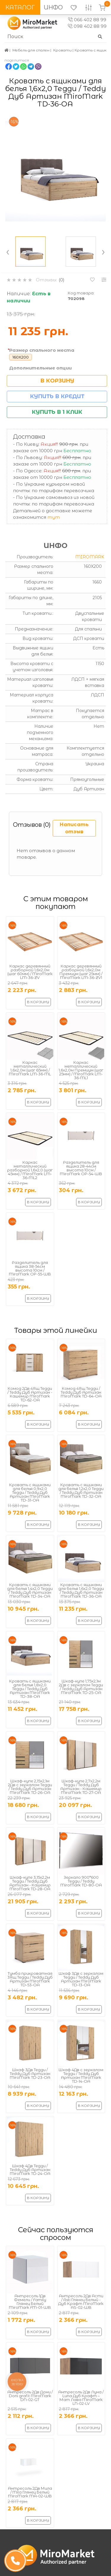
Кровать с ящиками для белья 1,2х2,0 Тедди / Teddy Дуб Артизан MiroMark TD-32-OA (81, 1490)
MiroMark (89, 557)
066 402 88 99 (87, 19)
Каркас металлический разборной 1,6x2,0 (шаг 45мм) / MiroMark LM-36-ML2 (30, 1170)
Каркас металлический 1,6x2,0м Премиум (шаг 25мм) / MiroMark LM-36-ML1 (81, 1070)
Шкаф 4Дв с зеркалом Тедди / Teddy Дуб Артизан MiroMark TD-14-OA (81, 2075)
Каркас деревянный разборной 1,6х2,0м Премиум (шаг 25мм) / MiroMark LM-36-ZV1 (80, 972)
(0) (62, 280)
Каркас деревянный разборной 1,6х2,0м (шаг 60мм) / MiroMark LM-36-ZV (30, 972)
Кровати (62, 50)
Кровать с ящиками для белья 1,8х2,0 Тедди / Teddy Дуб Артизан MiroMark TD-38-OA (30, 1689)
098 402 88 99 (87, 26)
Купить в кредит (57, 396)
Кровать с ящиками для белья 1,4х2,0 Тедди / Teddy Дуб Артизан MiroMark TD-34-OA (30, 1590)
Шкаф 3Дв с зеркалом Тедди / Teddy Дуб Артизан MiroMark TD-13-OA (81, 1979)
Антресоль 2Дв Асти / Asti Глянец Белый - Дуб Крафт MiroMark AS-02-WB (81, 2301)
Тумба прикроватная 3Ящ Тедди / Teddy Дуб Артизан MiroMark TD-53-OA (30, 1979)
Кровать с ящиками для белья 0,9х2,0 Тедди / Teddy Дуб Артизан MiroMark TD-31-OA (30, 1492)
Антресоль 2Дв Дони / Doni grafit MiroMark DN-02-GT (30, 2395)
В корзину (57, 380)
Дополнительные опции (40, 368)
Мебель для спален (30, 50)
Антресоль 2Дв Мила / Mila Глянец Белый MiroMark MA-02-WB (30, 2492)
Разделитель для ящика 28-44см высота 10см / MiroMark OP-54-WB (81, 1168)
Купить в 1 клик (57, 412)
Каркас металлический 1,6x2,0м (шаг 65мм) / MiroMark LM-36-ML (30, 1068)
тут (53, 517)
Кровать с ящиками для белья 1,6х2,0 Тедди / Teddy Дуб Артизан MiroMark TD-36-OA (81, 1590)
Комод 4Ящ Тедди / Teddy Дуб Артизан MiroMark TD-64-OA (81, 1392)
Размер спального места (41, 350)
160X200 (20, 357)
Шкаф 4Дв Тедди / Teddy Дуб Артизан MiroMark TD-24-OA (30, 2169)
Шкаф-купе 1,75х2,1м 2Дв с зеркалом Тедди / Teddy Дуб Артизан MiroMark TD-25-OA (81, 1687)
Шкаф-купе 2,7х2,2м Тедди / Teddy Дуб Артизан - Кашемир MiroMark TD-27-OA (81, 1787)
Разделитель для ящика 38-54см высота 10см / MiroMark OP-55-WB (30, 1268)
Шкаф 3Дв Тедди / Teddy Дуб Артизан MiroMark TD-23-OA (30, 2073)
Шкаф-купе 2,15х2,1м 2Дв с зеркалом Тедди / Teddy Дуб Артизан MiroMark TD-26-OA (30, 1787)
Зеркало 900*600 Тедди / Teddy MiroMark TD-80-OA (81, 1881)
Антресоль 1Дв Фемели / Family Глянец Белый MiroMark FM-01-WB (30, 2301)
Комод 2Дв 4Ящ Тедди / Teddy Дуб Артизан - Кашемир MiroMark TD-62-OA (29, 1394)
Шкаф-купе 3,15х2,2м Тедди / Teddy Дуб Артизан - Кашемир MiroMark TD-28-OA (30, 1883)
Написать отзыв (74, 828)
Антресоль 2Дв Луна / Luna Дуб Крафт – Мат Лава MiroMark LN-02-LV (81, 2397)
